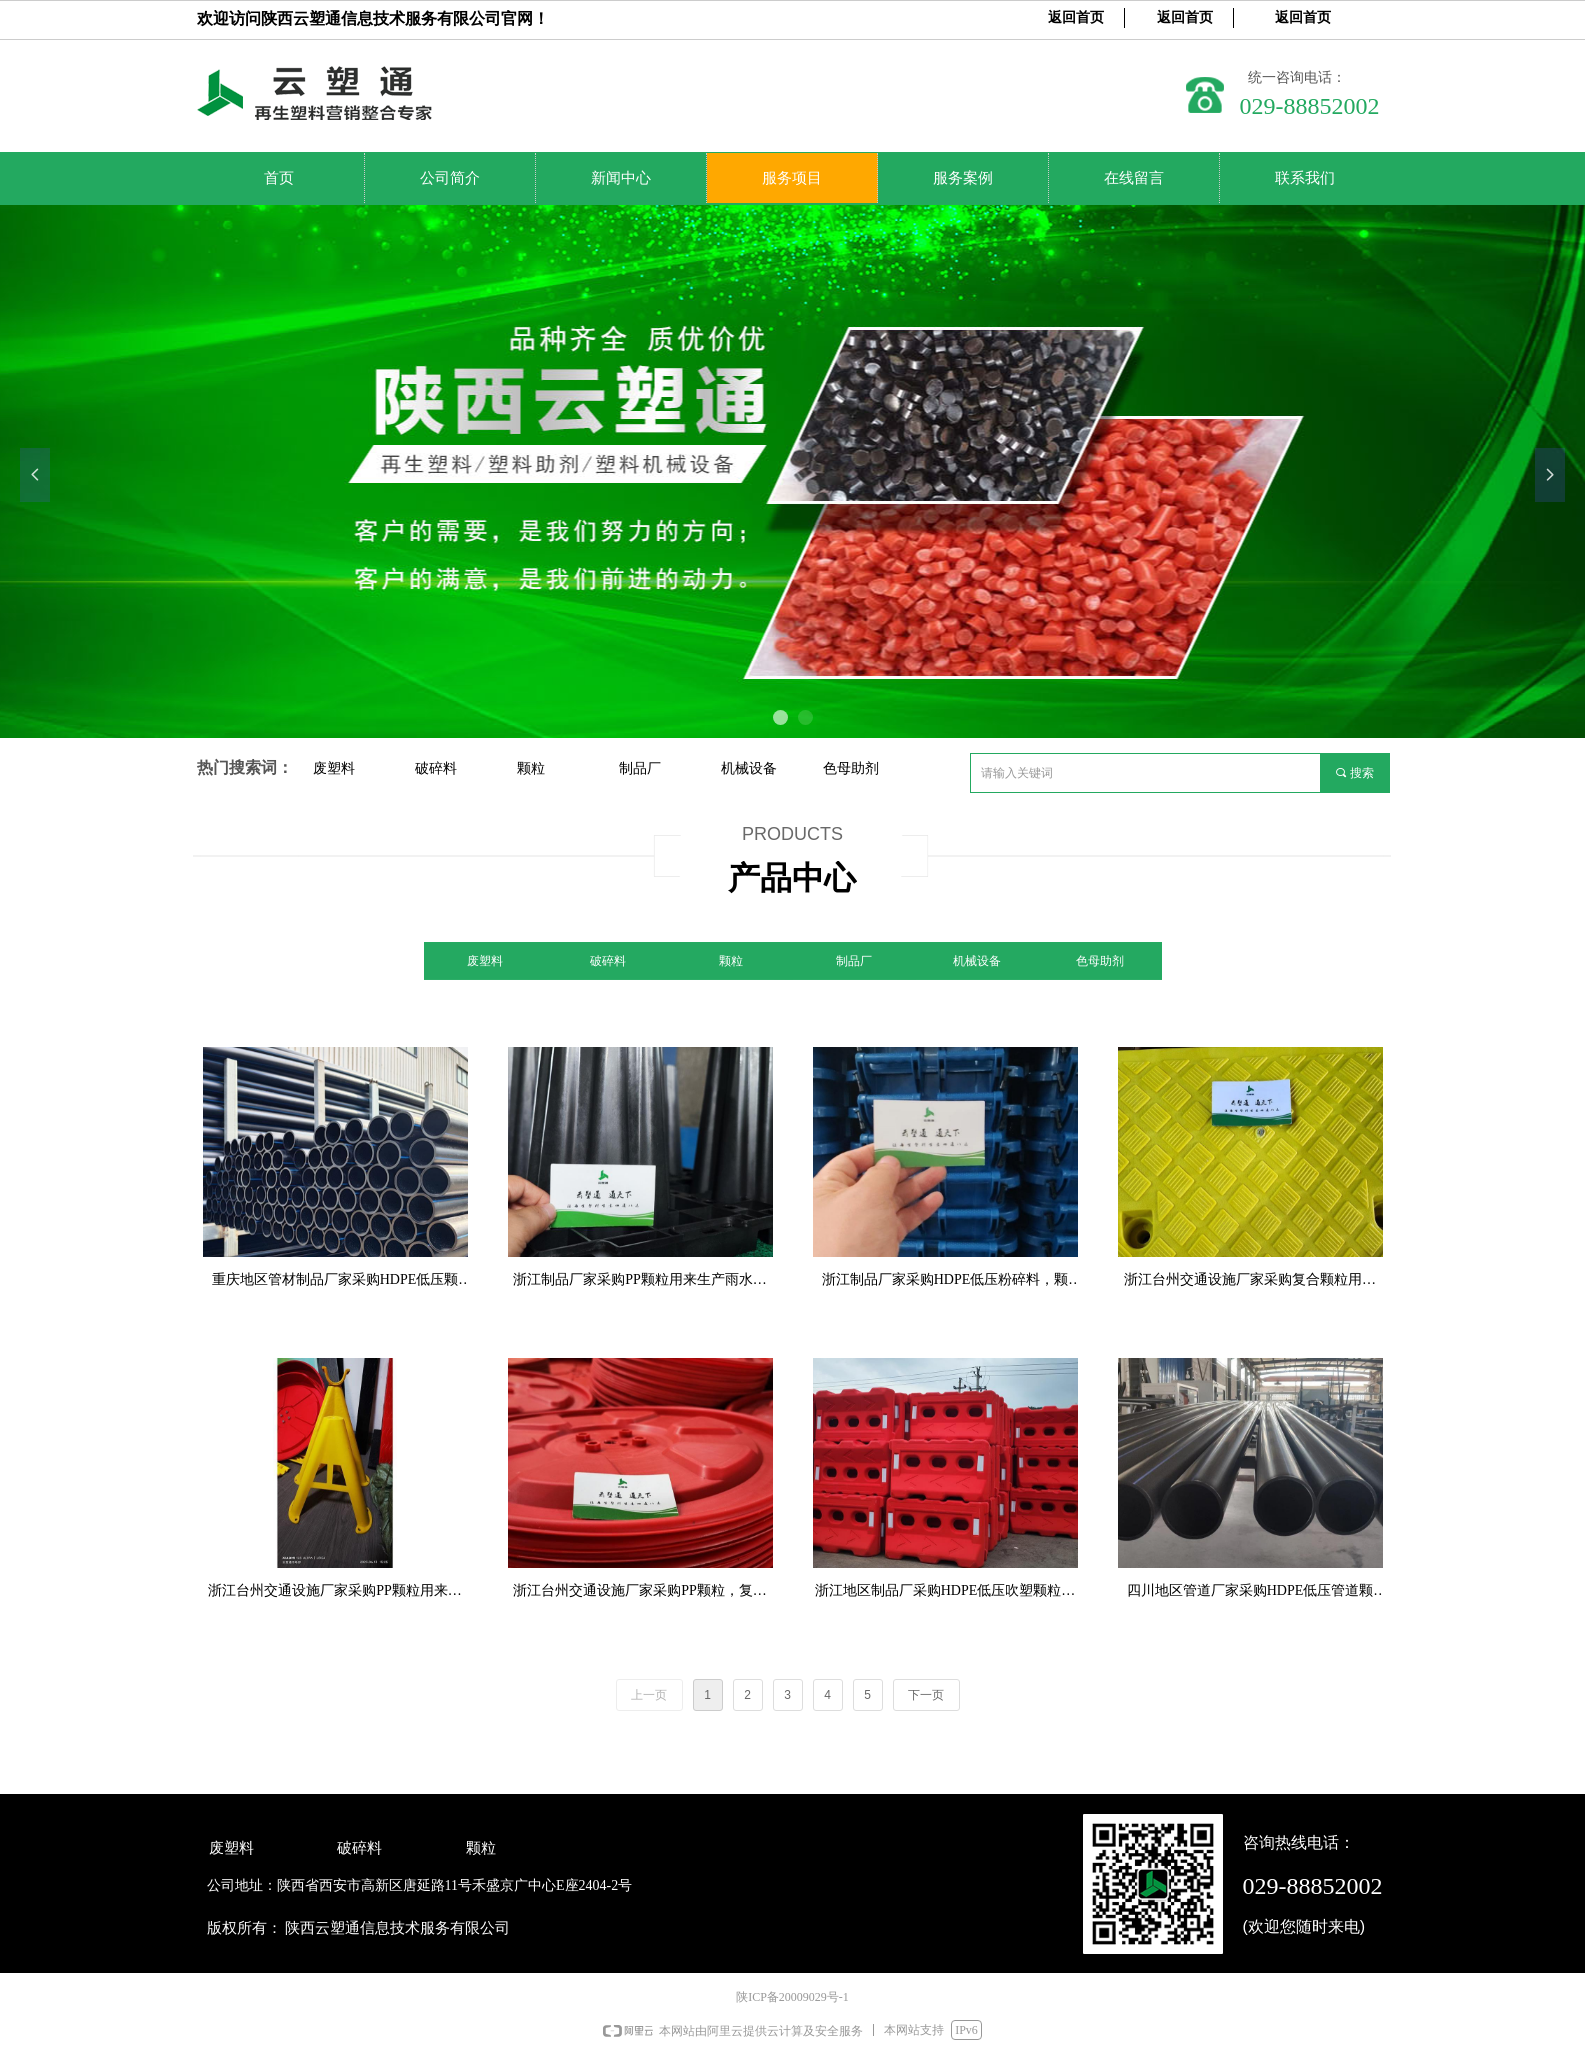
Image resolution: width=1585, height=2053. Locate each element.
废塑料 (334, 768)
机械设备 (749, 768)
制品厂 (640, 768)
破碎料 (436, 768)
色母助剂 (851, 768)
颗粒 (531, 768)
